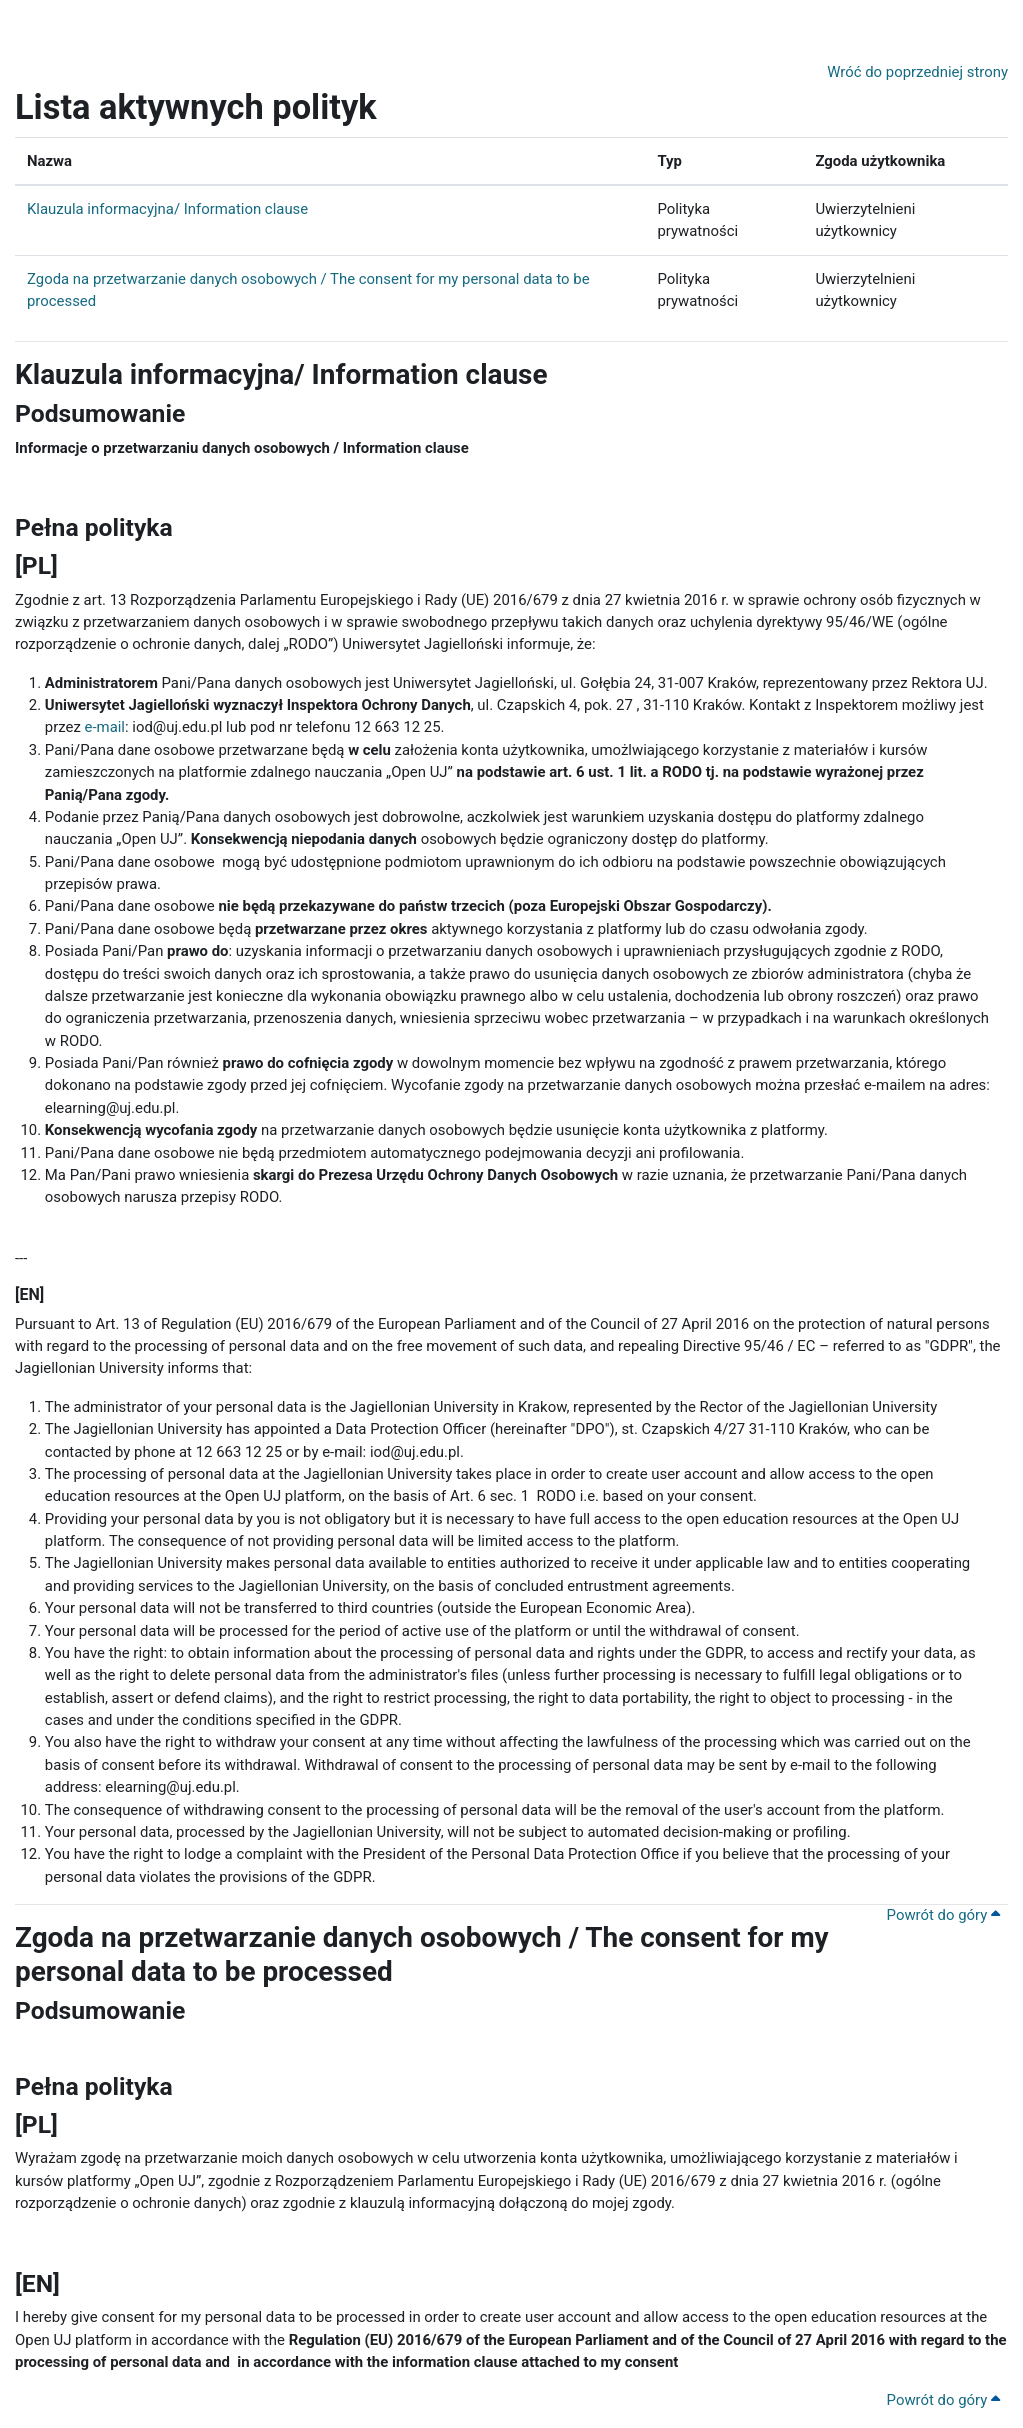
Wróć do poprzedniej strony (917, 72)
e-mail (105, 727)
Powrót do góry (943, 1915)
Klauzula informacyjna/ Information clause (167, 209)
